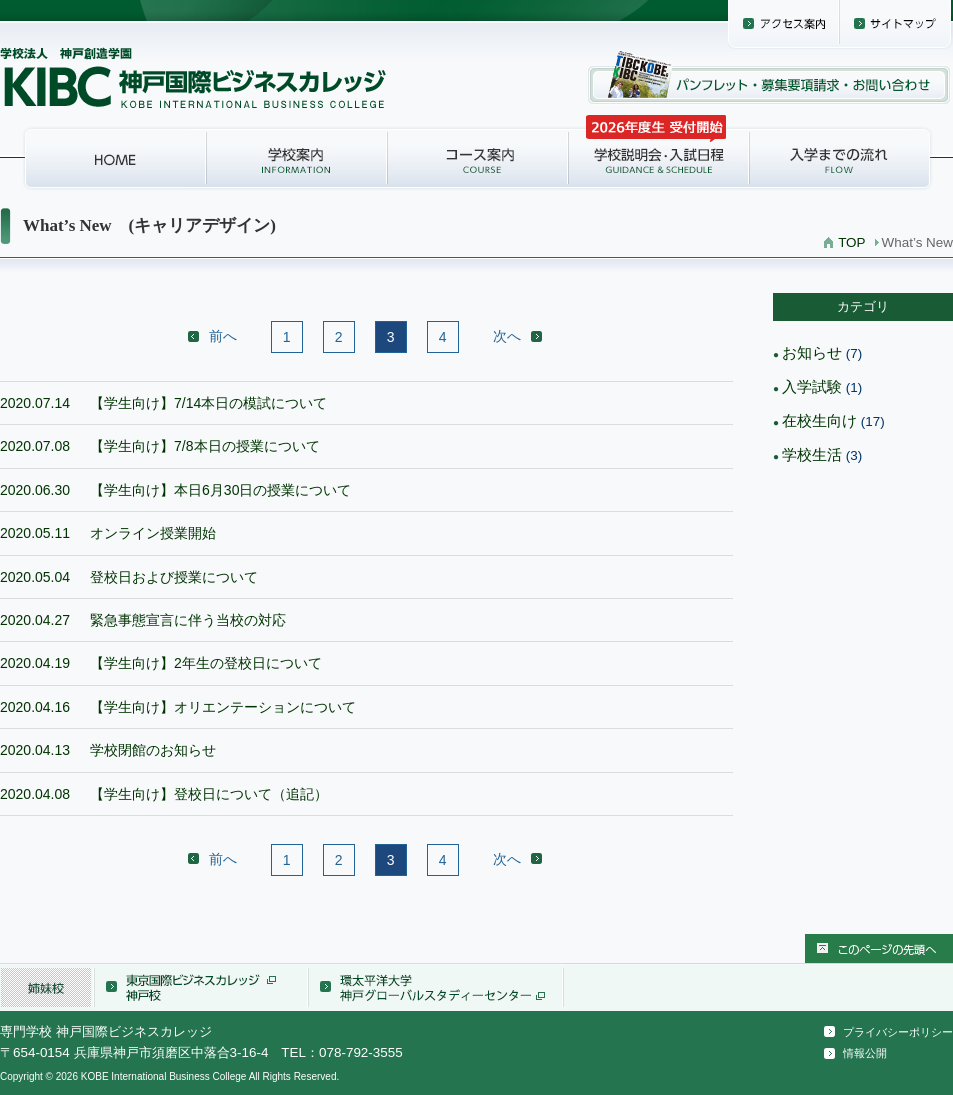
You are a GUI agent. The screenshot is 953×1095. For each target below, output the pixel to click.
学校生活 (812, 454)
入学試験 (812, 386)
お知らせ (812, 352)
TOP (851, 242)
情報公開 (865, 1053)
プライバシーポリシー (898, 1032)
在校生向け (819, 420)
